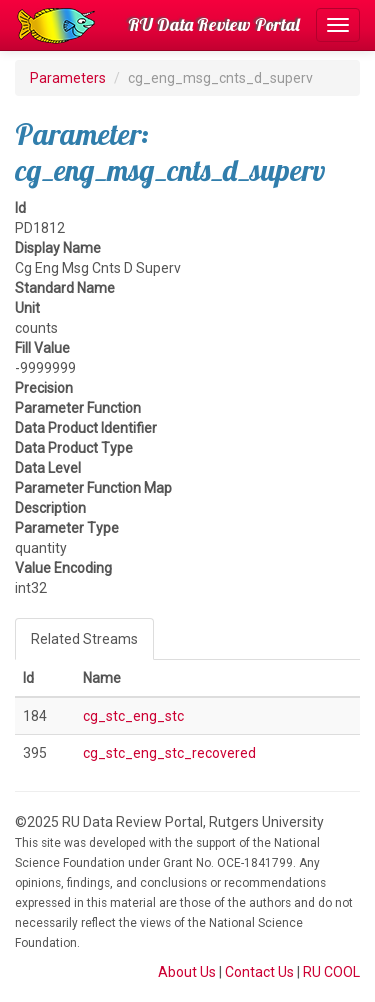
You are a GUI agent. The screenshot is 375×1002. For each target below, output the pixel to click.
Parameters (68, 78)
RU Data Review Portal (214, 24)
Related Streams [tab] (84, 639)
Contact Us (259, 972)
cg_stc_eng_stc (133, 716)
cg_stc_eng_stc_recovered (169, 753)
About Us (187, 972)
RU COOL (331, 972)
